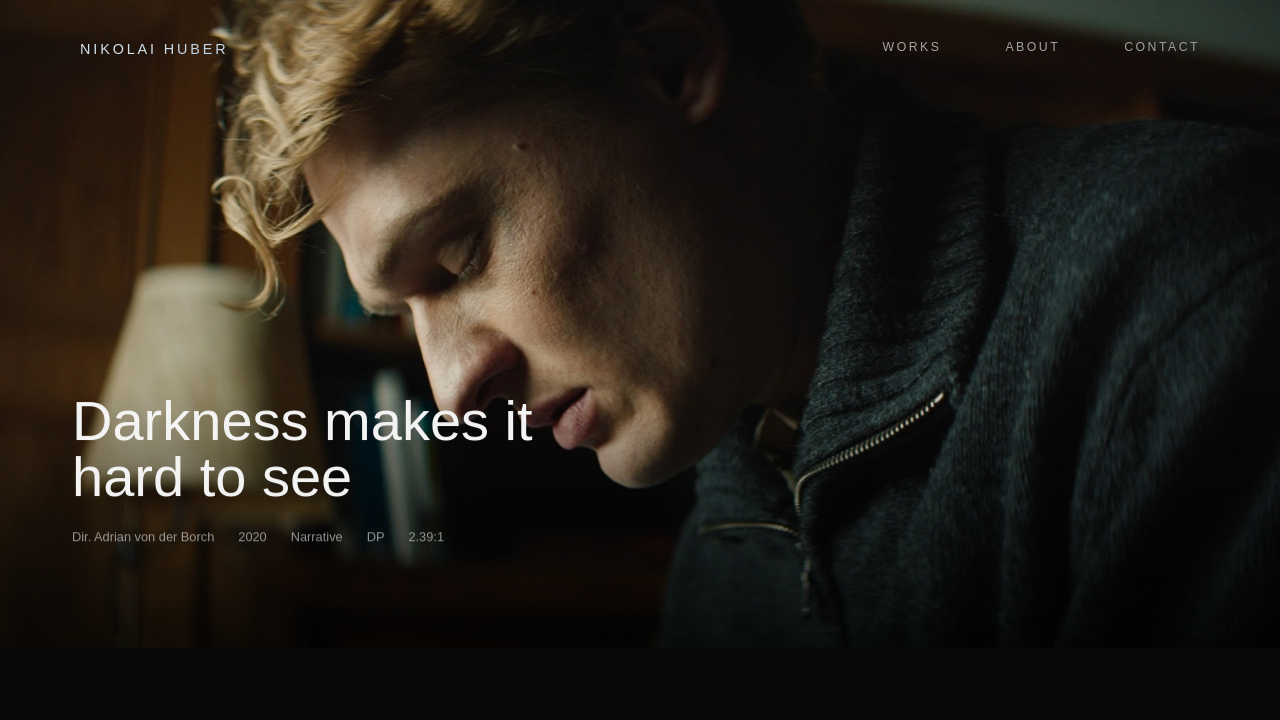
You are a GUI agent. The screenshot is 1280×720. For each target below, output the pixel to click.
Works (912, 47)
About (1032, 47)
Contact (1162, 47)
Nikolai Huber (154, 49)
